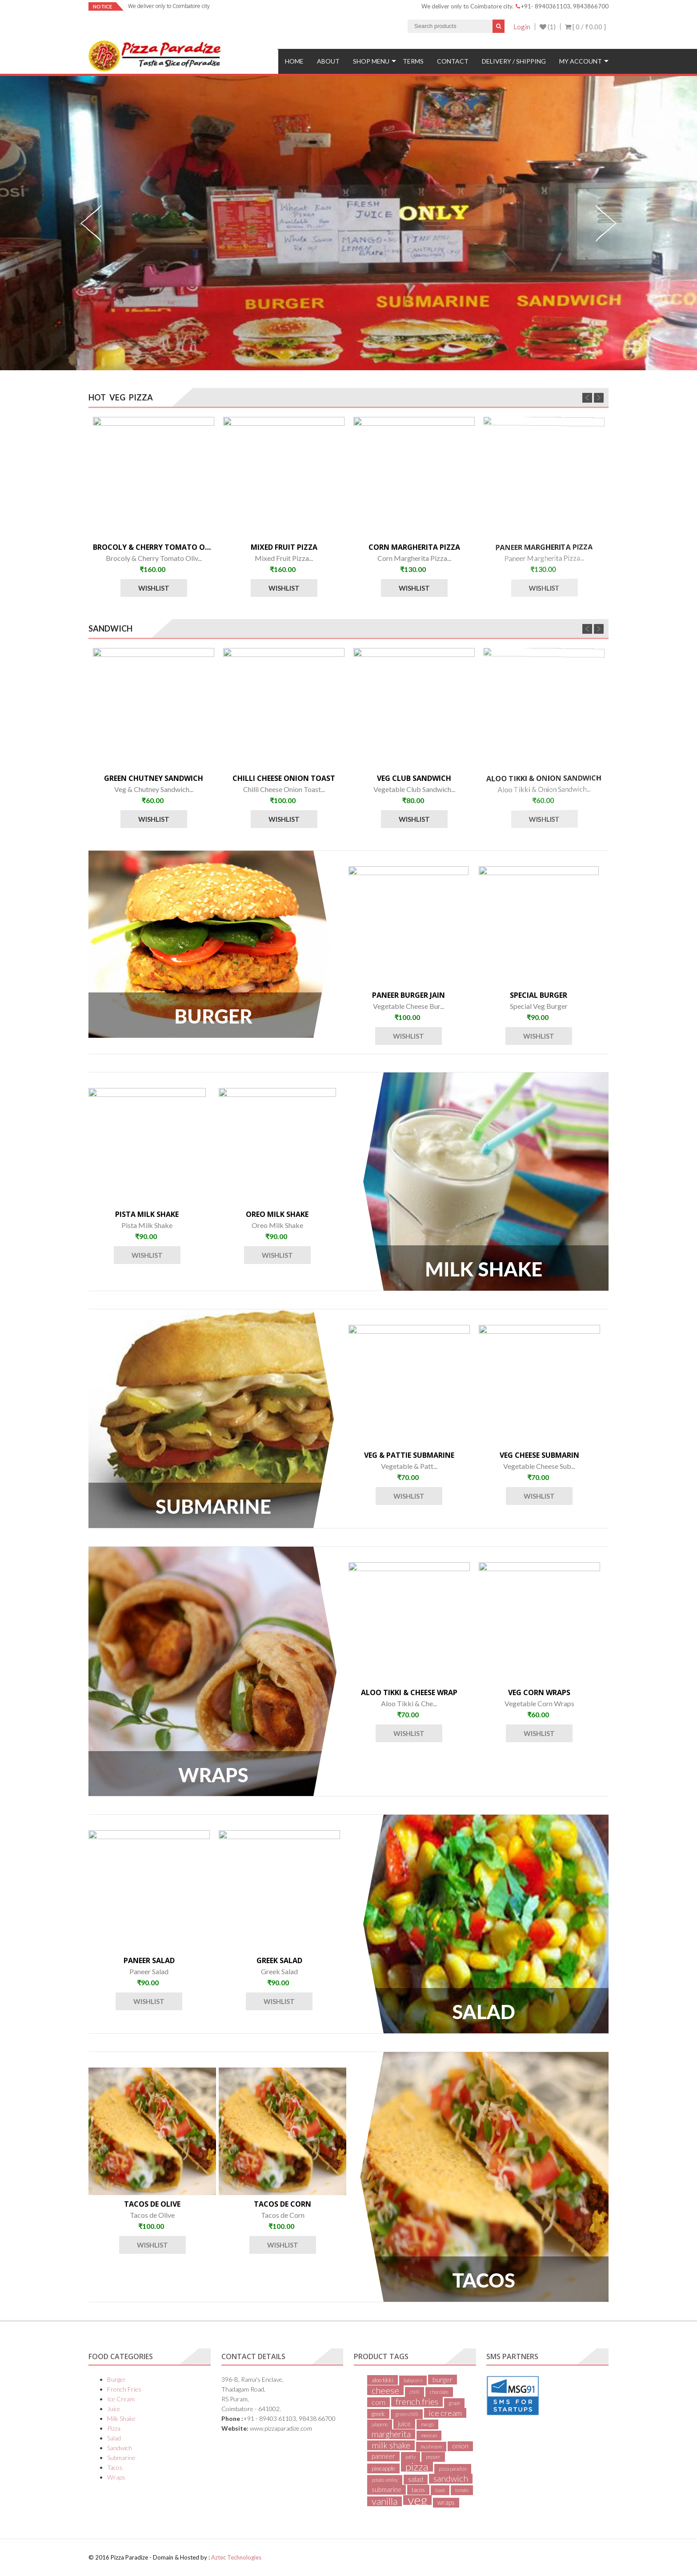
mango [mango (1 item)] (427, 2424)
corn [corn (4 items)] (378, 2402)
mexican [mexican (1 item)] (429, 2435)
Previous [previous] (91, 223)
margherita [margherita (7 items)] (391, 2434)
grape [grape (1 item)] (454, 2403)
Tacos (115, 2467)
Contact (453, 61)
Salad (114, 2438)
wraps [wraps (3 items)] (446, 2502)
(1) (548, 26)
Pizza (113, 2428)
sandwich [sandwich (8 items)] (450, 2479)
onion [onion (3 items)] (460, 2446)
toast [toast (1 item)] (440, 2490)
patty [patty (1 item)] (410, 2457)
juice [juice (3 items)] (404, 2424)
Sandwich (119, 2448)
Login (521, 27)
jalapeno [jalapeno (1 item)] (380, 2424)
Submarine (121, 2457)
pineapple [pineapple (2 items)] (383, 2468)
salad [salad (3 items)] (415, 2479)
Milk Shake (121, 2418)
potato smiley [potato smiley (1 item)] (385, 2480)
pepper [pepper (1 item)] (433, 2457)
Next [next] (606, 223)
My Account (580, 61)
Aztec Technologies (236, 2557)
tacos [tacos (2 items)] (418, 2489)
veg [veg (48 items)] (417, 2500)
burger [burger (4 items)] (443, 2379)
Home (294, 61)
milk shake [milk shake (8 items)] (391, 2445)
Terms (413, 61)
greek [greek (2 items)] (378, 2413)
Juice (113, 2408)
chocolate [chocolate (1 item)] (439, 2392)
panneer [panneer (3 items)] (383, 2456)
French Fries (124, 2389)
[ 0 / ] (585, 27)
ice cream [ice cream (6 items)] (445, 2413)
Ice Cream (121, 2399)
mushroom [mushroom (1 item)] (431, 2446)
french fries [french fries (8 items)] (417, 2402)
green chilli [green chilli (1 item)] (406, 2414)
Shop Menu (371, 61)
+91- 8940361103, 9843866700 (562, 6)
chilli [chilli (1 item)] (414, 2392)
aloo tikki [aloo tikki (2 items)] (382, 2380)
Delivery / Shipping (514, 61)
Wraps (116, 2477)
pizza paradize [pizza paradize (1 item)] (453, 2469)
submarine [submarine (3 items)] (386, 2489)
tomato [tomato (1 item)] (462, 2490)
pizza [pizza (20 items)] (417, 2467)
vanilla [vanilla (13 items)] (384, 2501)
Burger (116, 2379)
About (328, 61)
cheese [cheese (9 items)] (385, 2390)
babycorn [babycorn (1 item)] (413, 2380)
